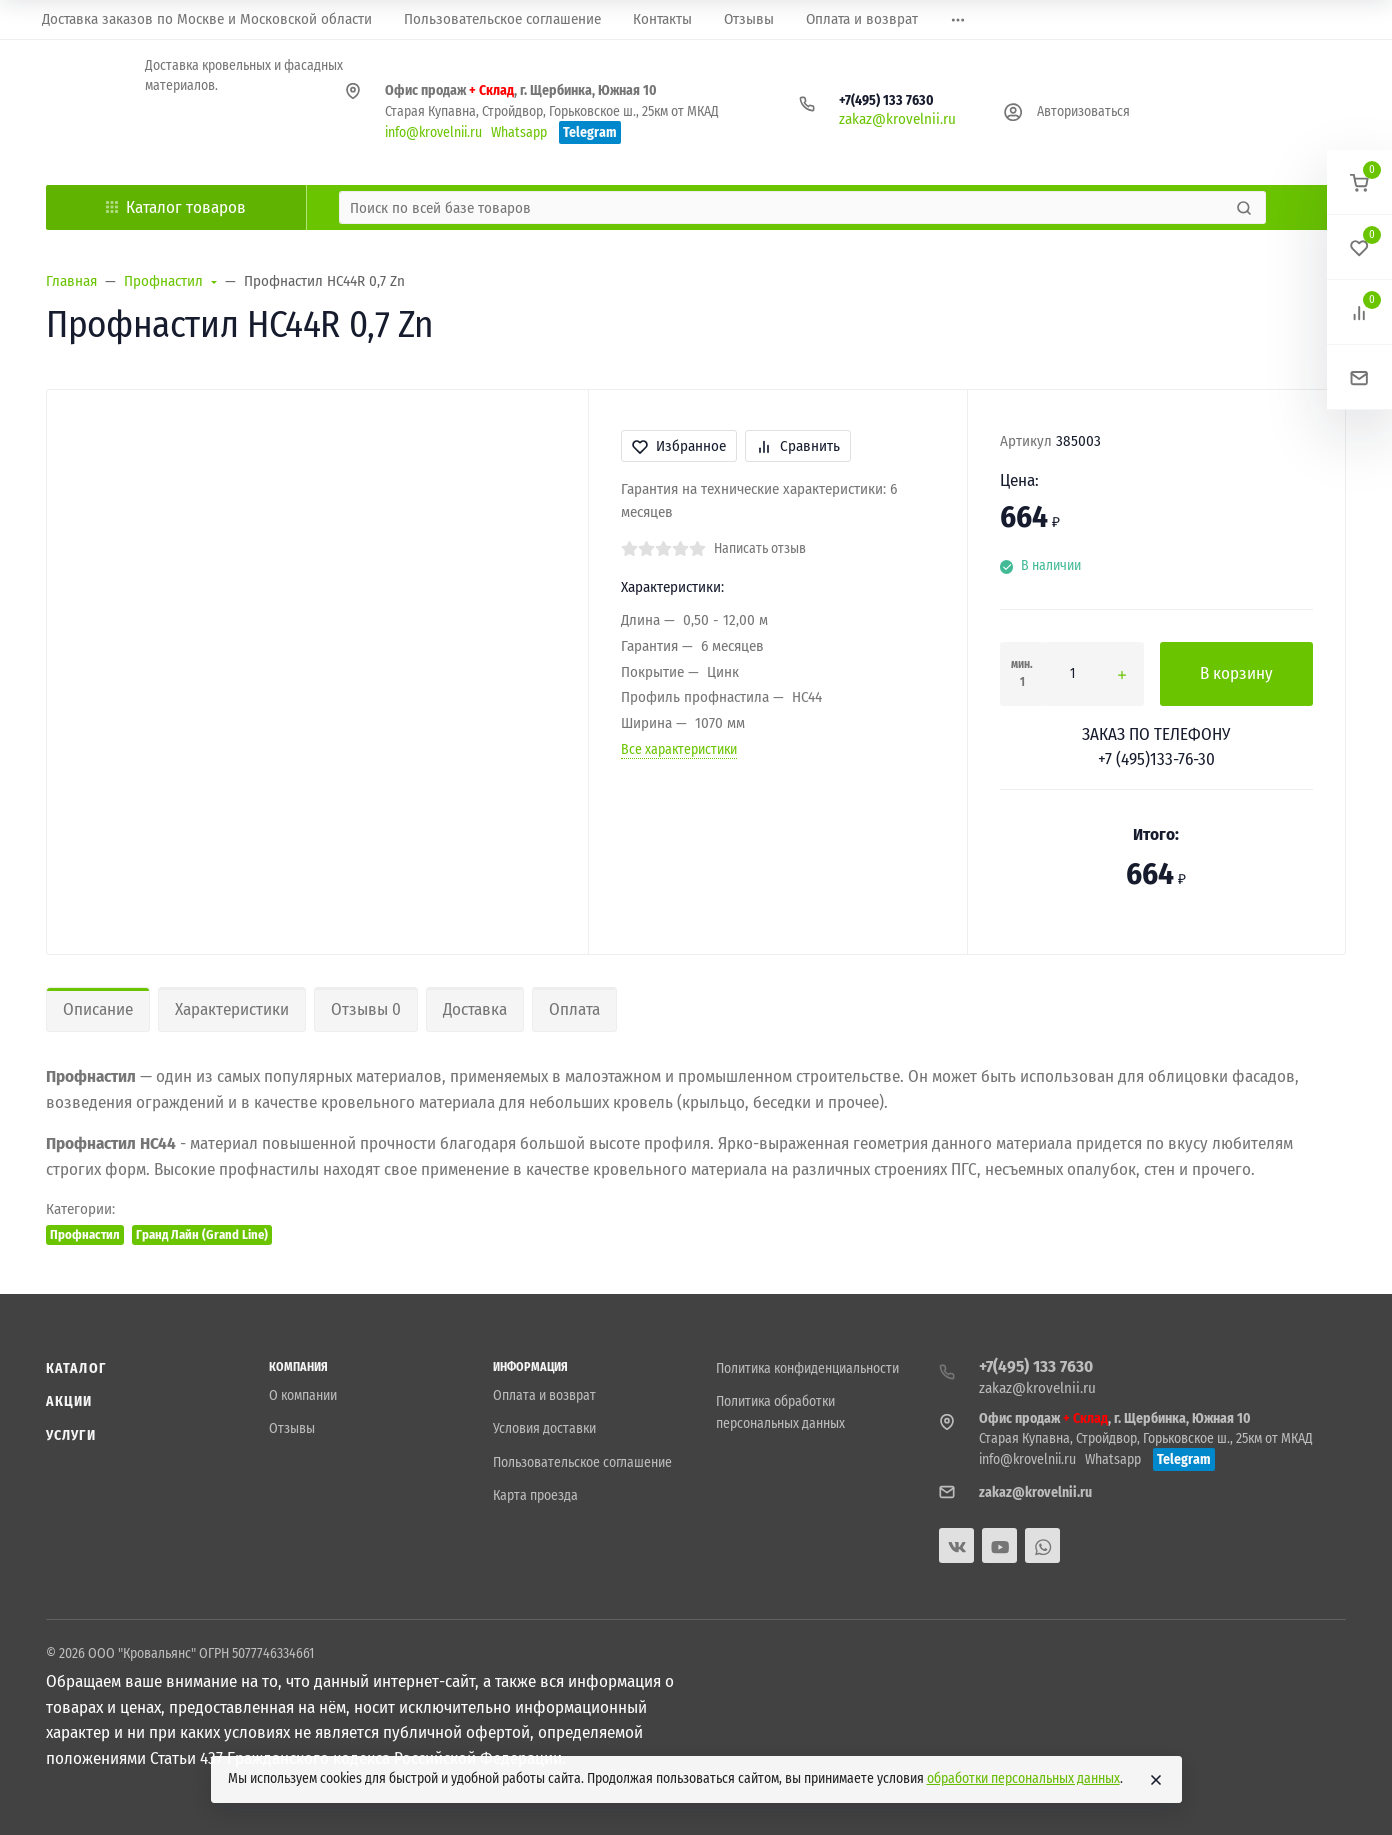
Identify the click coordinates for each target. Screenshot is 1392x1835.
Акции (69, 1401)
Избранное (679, 446)
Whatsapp (519, 132)
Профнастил (85, 1234)
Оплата (574, 1009)
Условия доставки (544, 1428)
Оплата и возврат (544, 1395)
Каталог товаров (176, 207)
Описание (98, 1009)
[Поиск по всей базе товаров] (785, 207)
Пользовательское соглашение (582, 1462)
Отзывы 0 (366, 1009)
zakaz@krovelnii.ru (897, 119)
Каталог (76, 1368)
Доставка (475, 1009)
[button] (1359, 182)
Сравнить (798, 446)
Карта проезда (535, 1495)
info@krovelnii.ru (433, 132)
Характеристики (232, 1009)
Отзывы (292, 1428)
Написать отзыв (760, 548)
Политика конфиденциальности (807, 1368)
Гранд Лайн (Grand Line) (202, 1234)
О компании (303, 1395)
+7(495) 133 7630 (886, 100)
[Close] (1156, 1780)
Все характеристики (679, 749)
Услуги (71, 1435)
